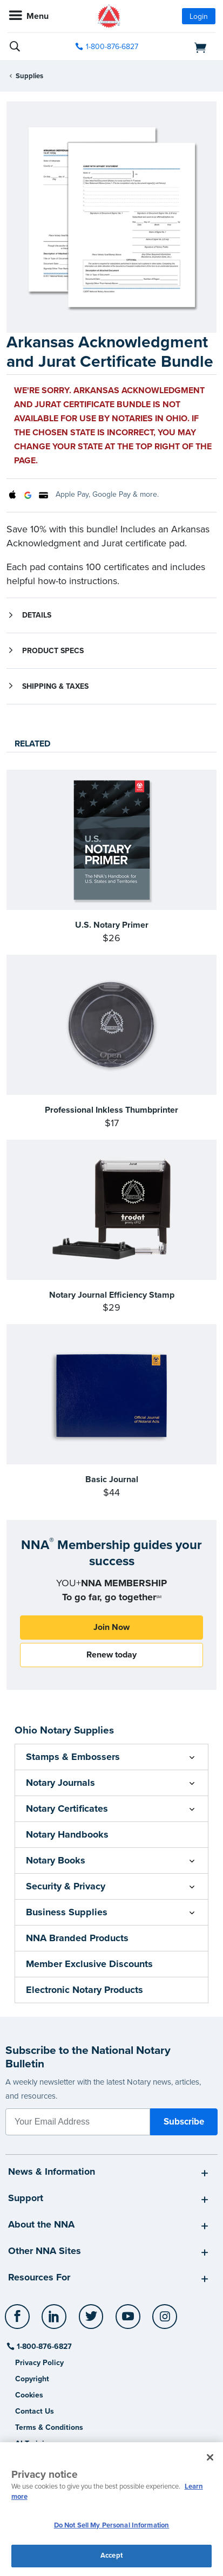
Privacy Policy (39, 2362)
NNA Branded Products (77, 1938)
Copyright (32, 2378)
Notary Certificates (67, 1808)
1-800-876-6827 (43, 2346)
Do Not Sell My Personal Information (112, 2525)
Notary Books (55, 1860)
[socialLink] (19, 2321)
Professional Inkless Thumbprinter (111, 1110)
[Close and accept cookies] (210, 2457)
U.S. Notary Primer (111, 925)
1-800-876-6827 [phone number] (112, 46)
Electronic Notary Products (84, 1990)
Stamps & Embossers (73, 1757)
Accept (111, 2555)
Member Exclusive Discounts (89, 1964)
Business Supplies (66, 1912)
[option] (111, 217)
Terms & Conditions (49, 2427)
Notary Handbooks (67, 1834)
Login (199, 16)
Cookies (29, 2395)
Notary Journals (60, 1783)
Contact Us (34, 2411)
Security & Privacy (65, 1886)
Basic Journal (111, 1479)
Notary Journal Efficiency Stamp (111, 1295)
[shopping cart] (183, 47)
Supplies (29, 76)
